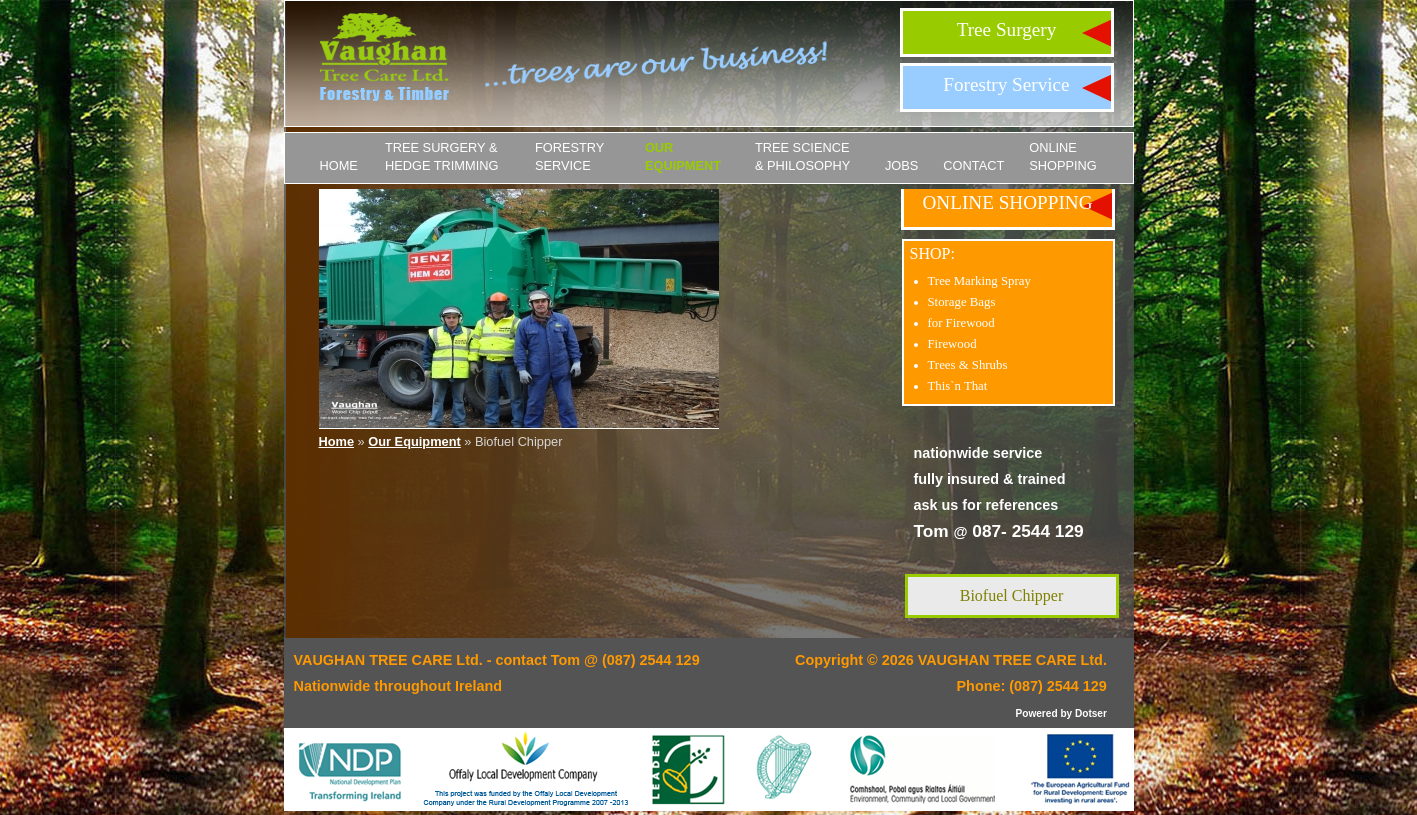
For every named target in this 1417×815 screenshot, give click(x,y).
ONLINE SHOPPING (1063, 156)
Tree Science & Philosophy (802, 156)
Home (339, 165)
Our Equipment (683, 156)
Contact (973, 165)
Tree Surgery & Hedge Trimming (442, 156)
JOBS (901, 165)
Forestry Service (1006, 84)
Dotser (1091, 713)
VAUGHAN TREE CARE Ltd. (1012, 660)
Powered (1037, 713)
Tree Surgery (1007, 29)
